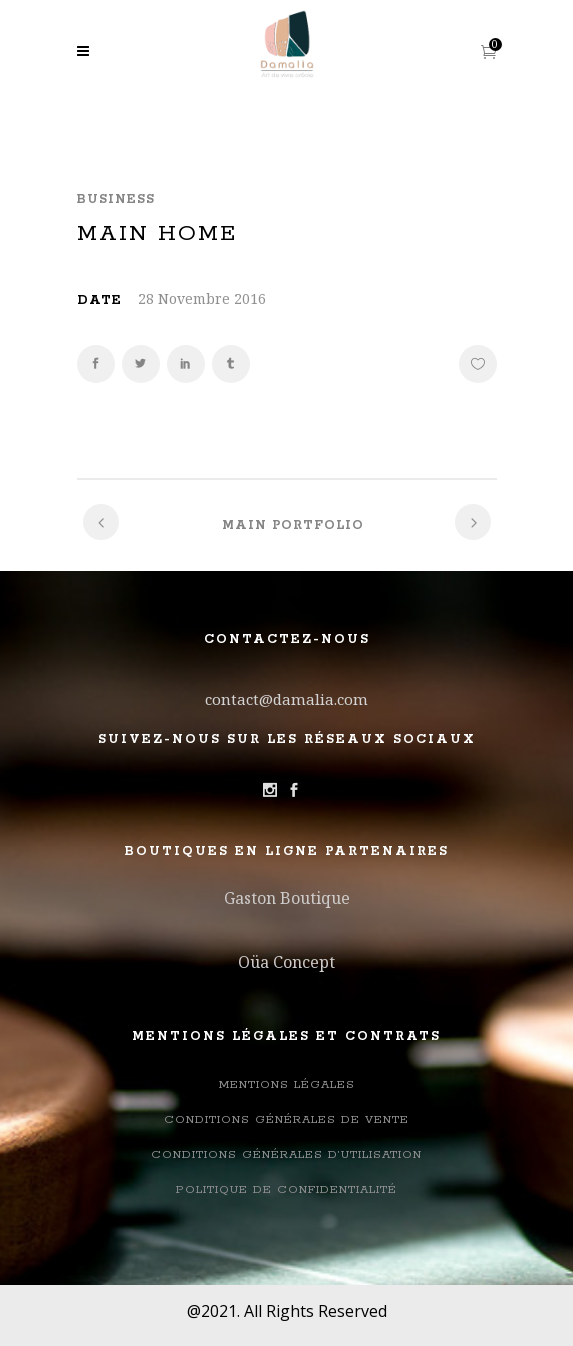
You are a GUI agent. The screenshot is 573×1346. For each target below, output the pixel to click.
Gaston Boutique (287, 898)
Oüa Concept (286, 962)
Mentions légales (287, 1084)
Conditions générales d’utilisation (286, 1154)
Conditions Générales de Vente (286, 1119)
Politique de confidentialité (286, 1189)
